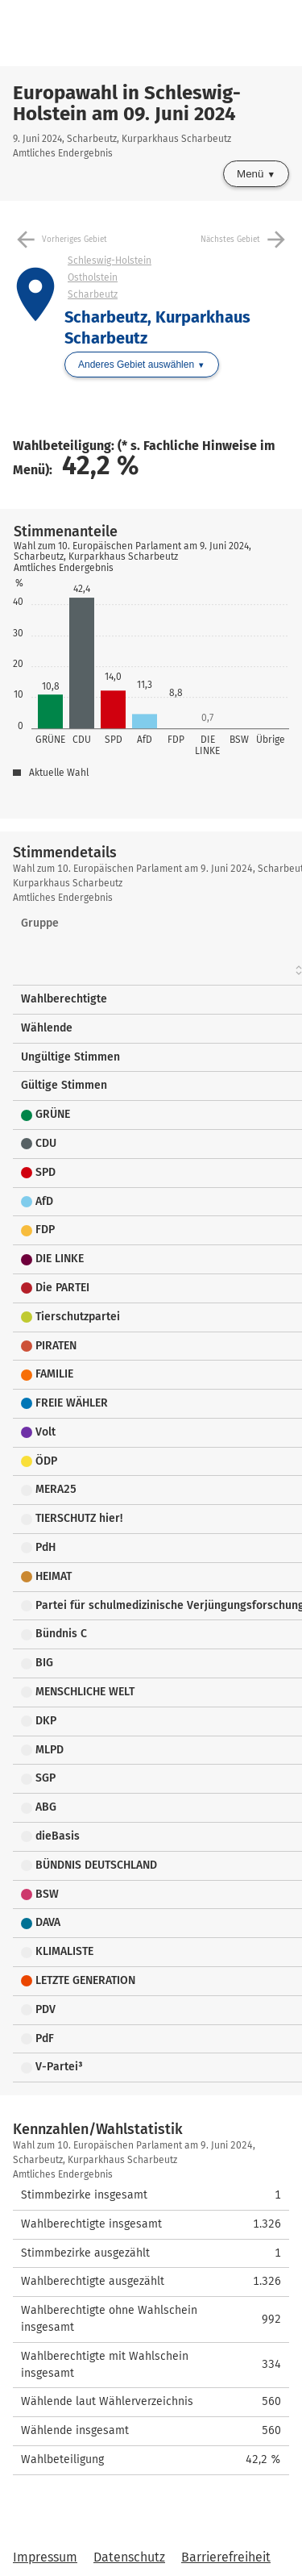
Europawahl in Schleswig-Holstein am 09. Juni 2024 (127, 103)
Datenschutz (129, 2557)
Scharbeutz (93, 294)
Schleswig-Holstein (109, 260)
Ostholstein (93, 277)
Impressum (45, 2557)
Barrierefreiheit (226, 2557)
